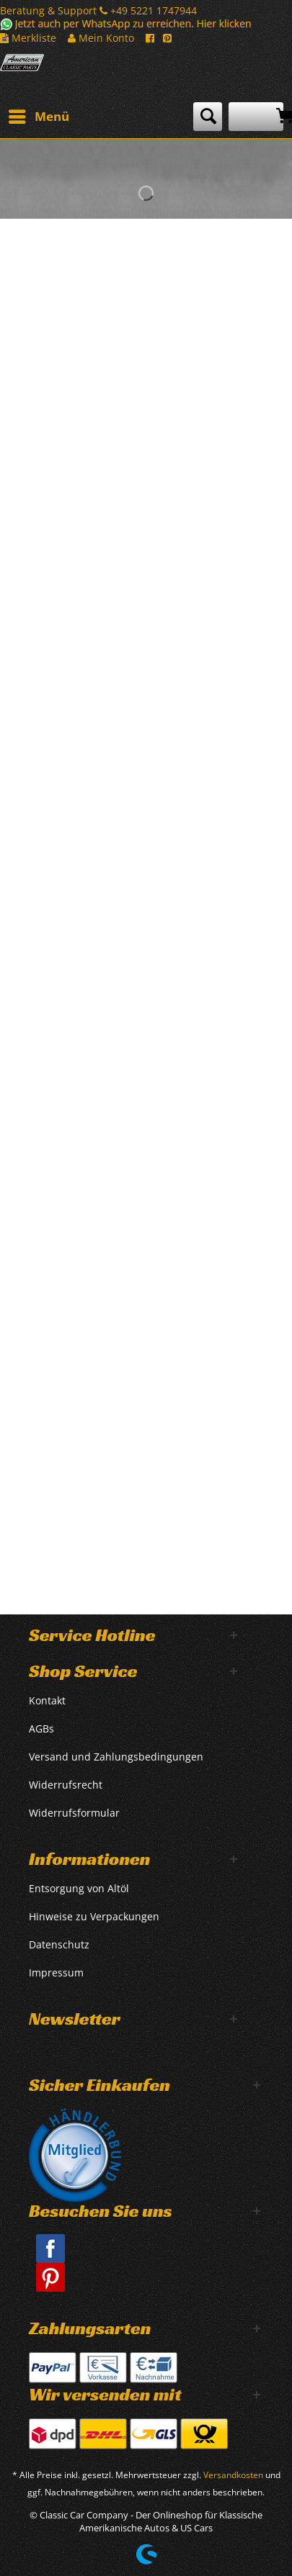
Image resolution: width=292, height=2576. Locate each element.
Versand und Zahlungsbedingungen (116, 1756)
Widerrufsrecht (65, 1784)
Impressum (56, 1972)
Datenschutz (59, 1944)
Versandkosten (233, 2475)
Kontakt (47, 1700)
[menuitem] (38, 116)
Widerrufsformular (74, 1813)
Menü (39, 115)
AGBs (41, 1728)
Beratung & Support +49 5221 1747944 (98, 10)
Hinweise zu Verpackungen (94, 1916)
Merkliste (28, 38)
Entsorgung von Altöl (79, 1888)
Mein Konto (101, 38)
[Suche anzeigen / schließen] (207, 116)
